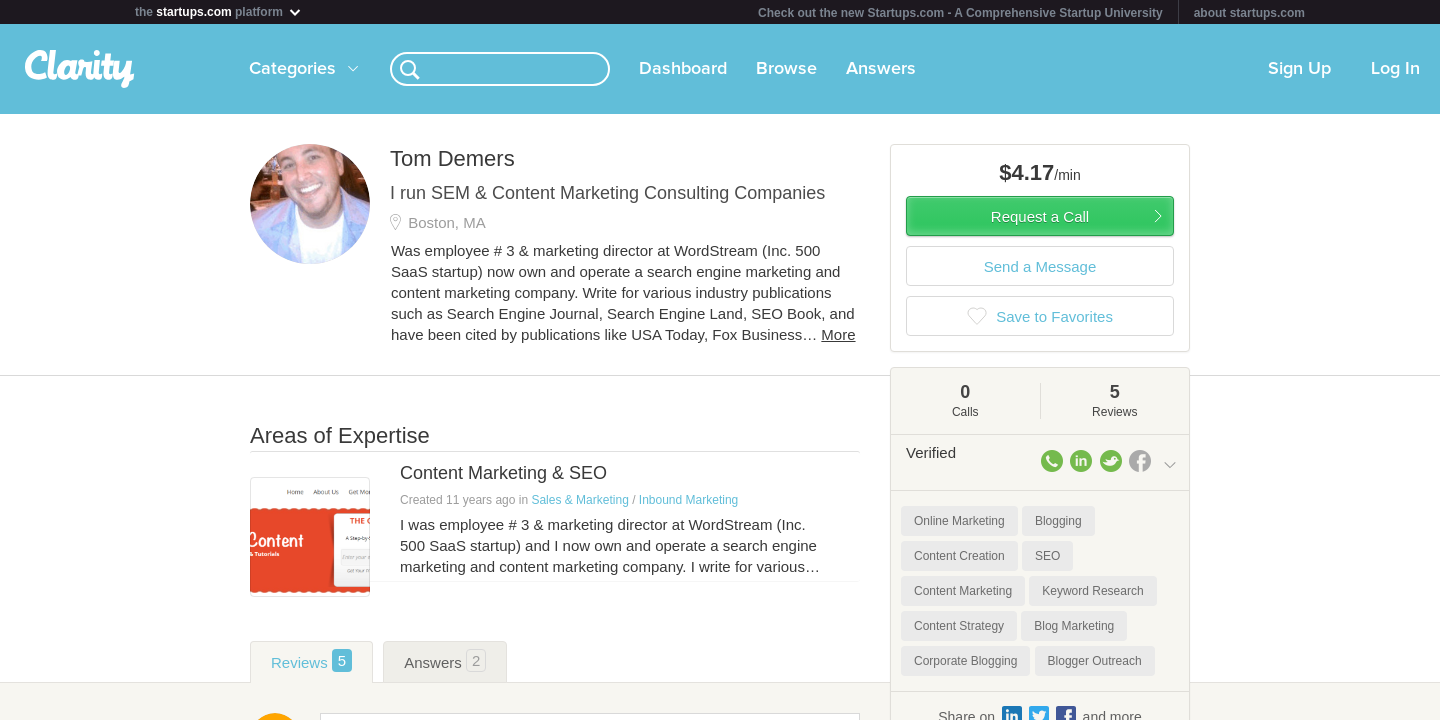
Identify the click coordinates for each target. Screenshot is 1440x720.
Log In (1395, 69)
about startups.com (1249, 13)
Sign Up (1299, 69)
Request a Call (1040, 216)
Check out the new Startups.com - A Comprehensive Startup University (960, 13)
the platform (219, 11)
